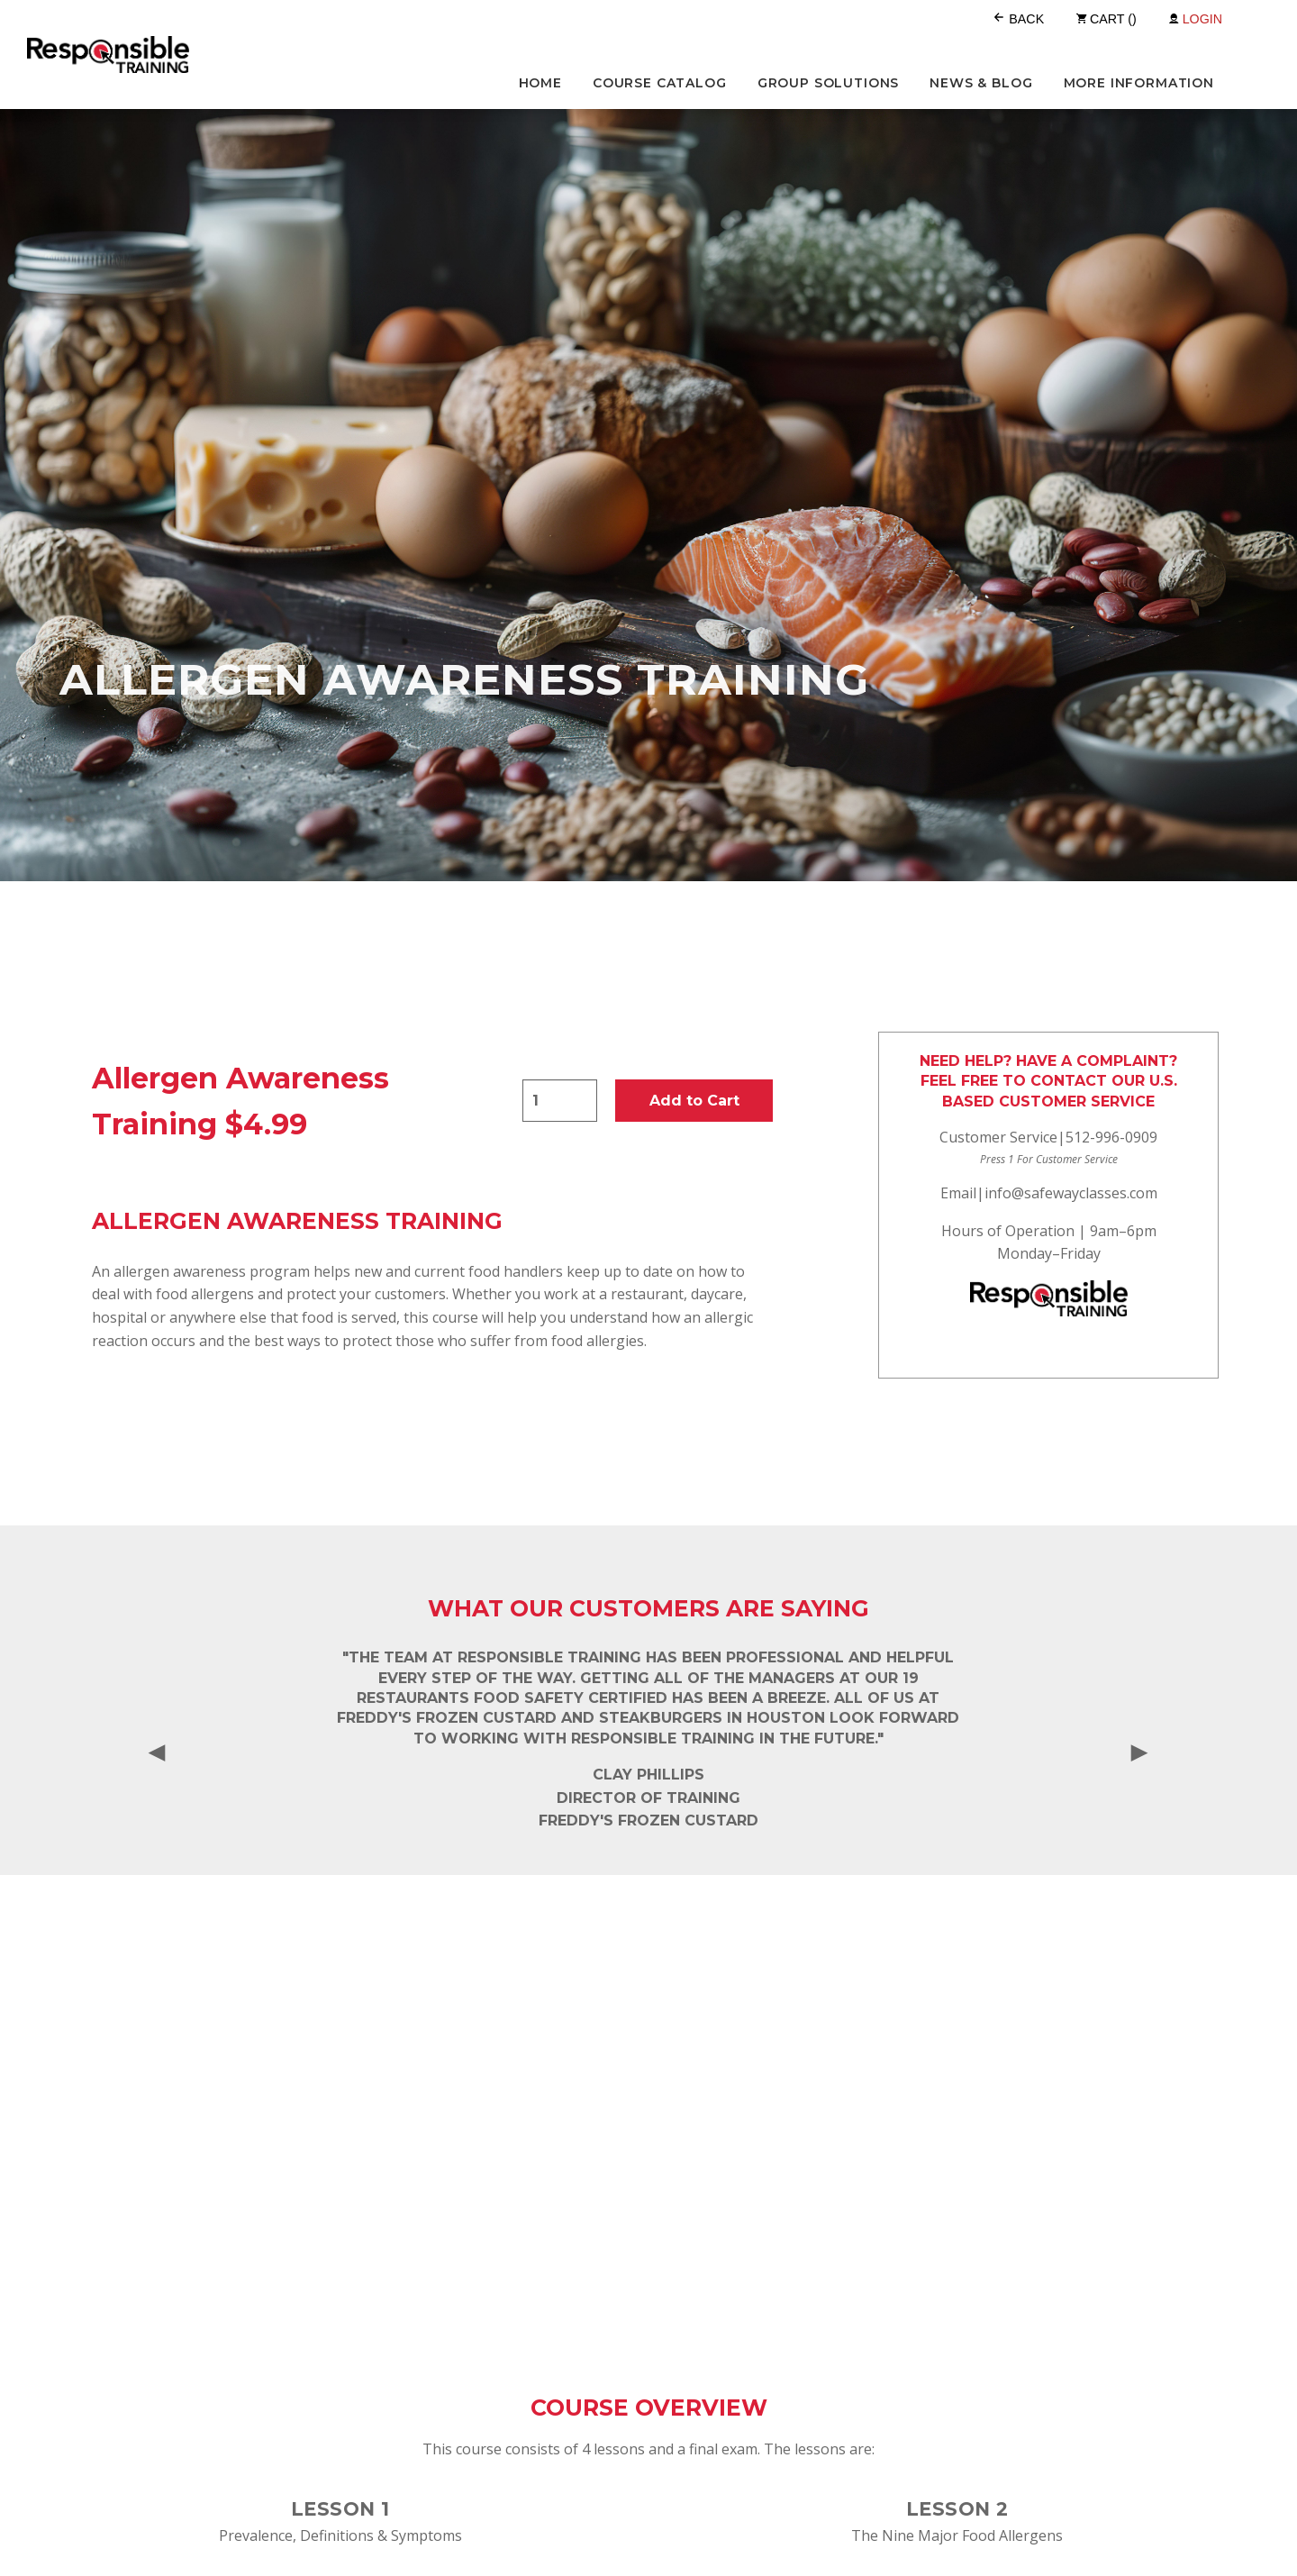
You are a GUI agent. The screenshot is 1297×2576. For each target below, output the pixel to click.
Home (540, 83)
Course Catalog (660, 83)
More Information (1139, 83)
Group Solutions (828, 83)
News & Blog (981, 83)
